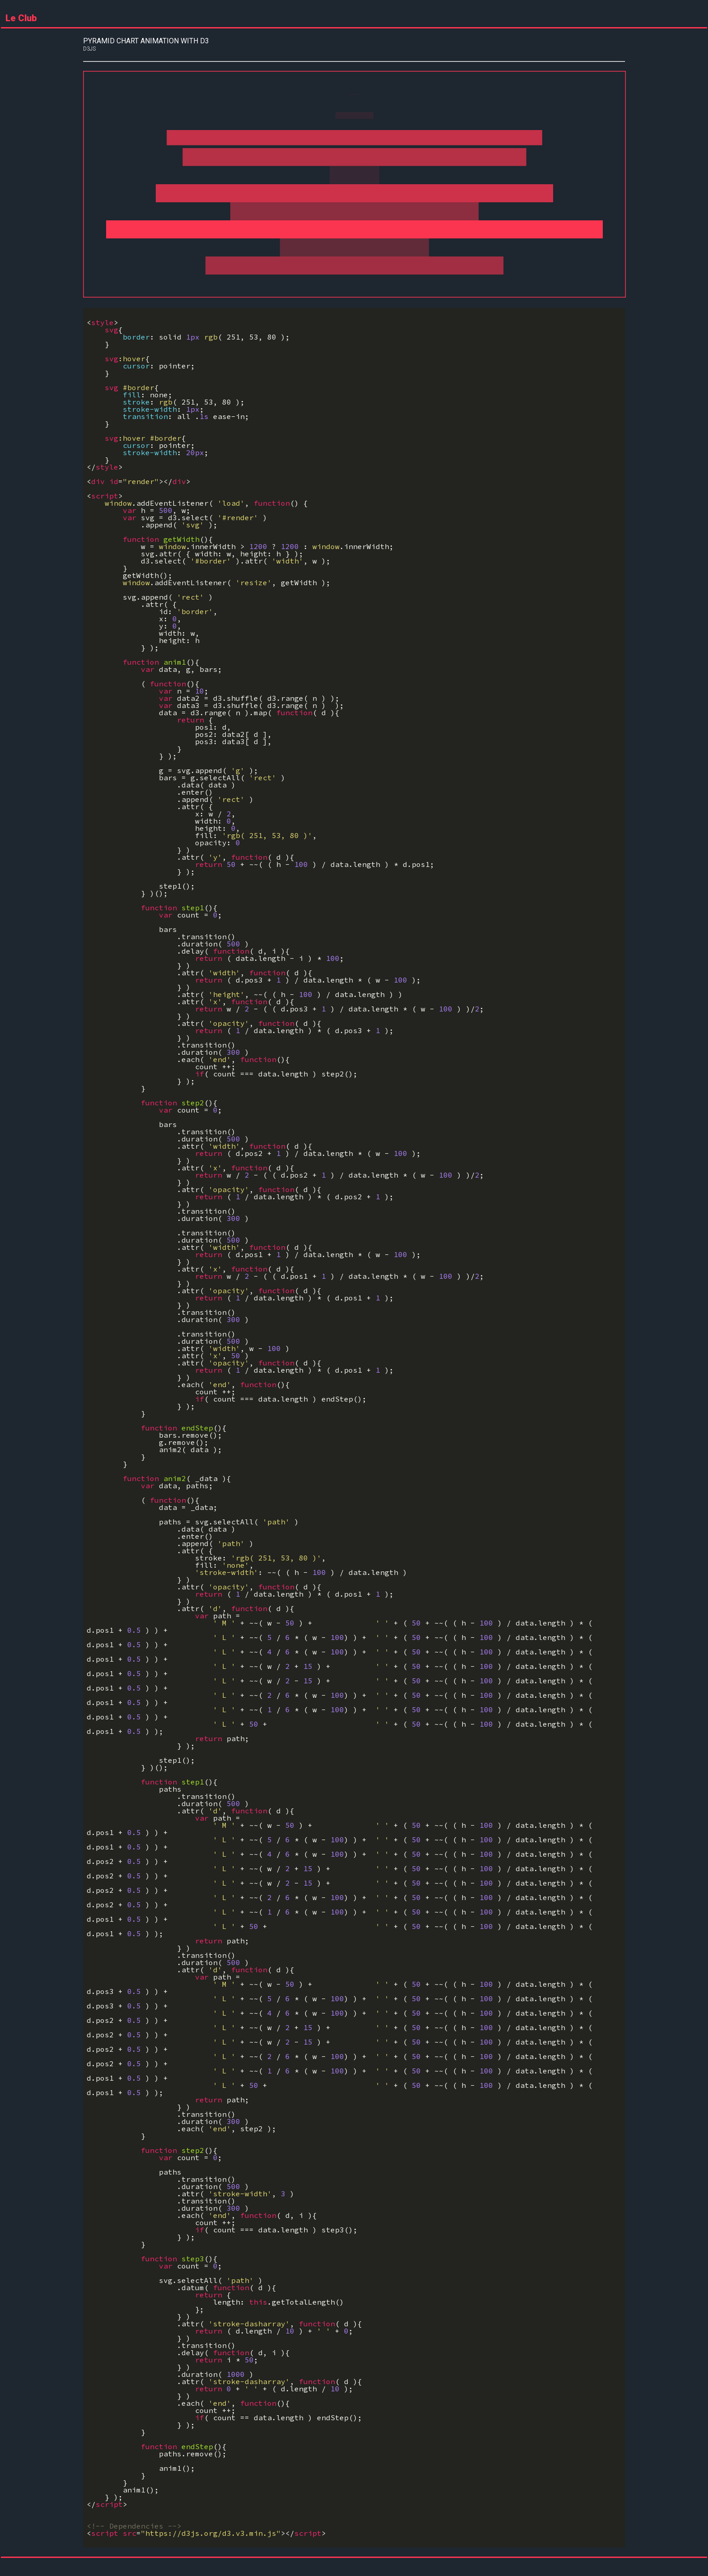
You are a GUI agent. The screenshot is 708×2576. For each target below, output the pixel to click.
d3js (89, 49)
